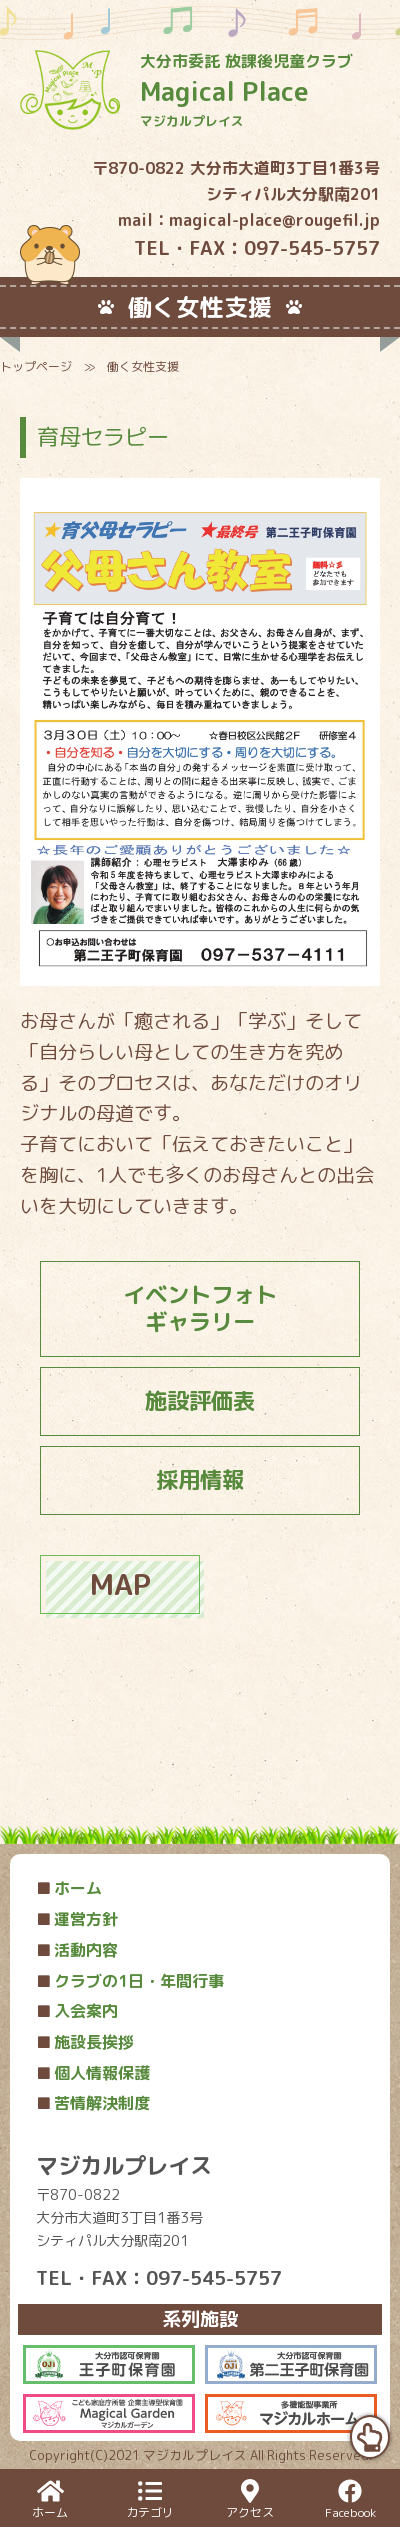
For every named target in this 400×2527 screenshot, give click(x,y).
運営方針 (77, 1919)
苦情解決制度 (93, 2103)
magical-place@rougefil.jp (274, 220)
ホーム (69, 1888)
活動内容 (77, 1950)
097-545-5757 (312, 247)
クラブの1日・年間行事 (130, 1981)
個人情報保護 (93, 2073)
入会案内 (77, 2011)
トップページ (36, 366)
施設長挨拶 (85, 2042)
